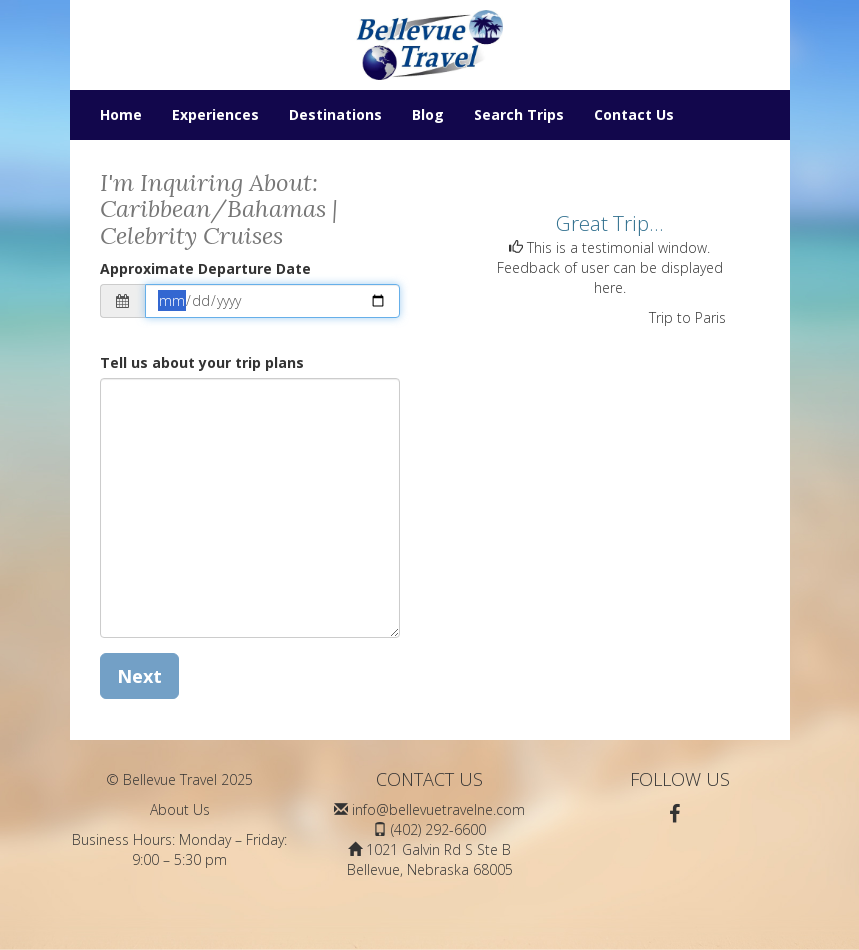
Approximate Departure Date (205, 268)
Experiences (215, 114)
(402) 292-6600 (438, 829)
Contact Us (634, 114)
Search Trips (519, 114)
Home (121, 114)
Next (139, 676)
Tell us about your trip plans (202, 362)
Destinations (335, 114)
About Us (180, 809)
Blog (428, 114)
